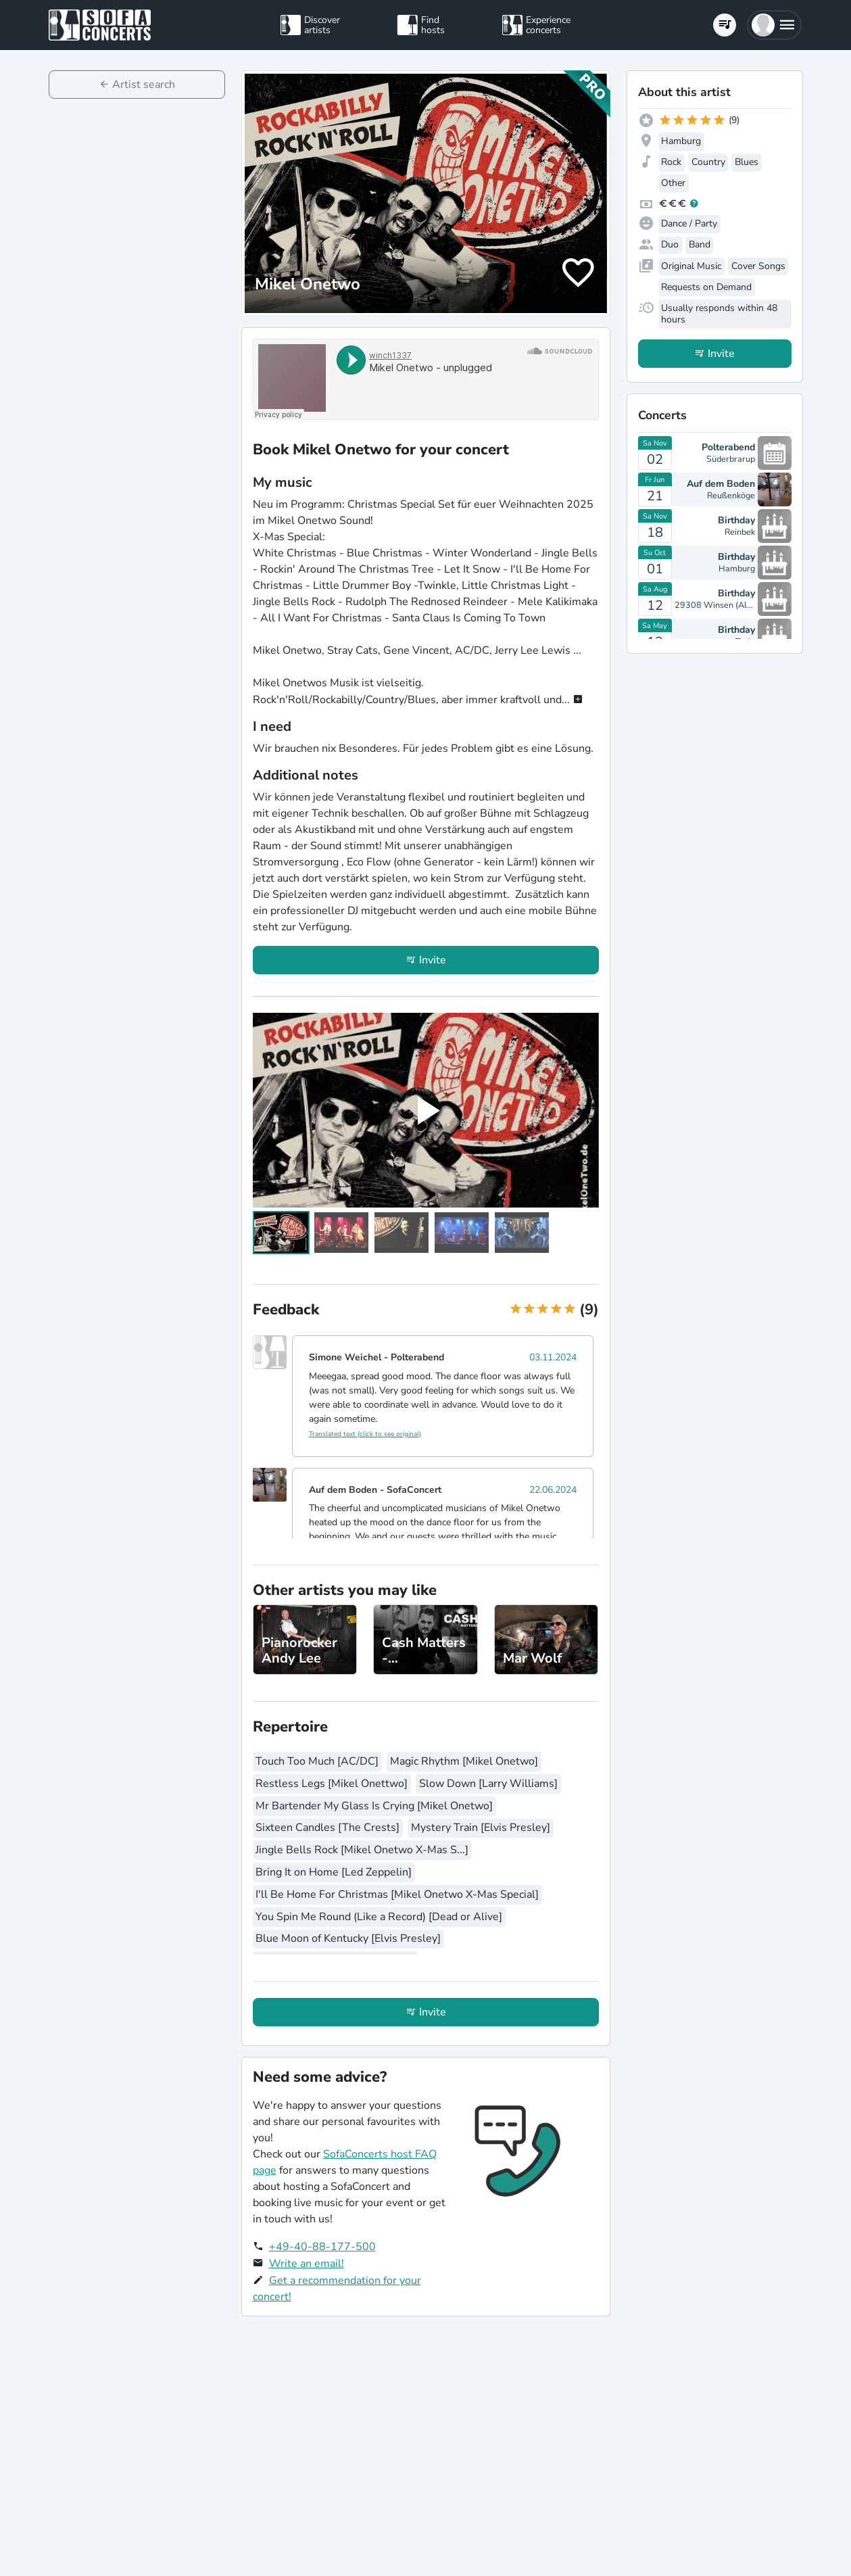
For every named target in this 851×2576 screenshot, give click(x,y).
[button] (774, 25)
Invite (432, 960)
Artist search (143, 84)
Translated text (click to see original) (365, 1434)
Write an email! (306, 2263)
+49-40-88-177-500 (322, 2246)
